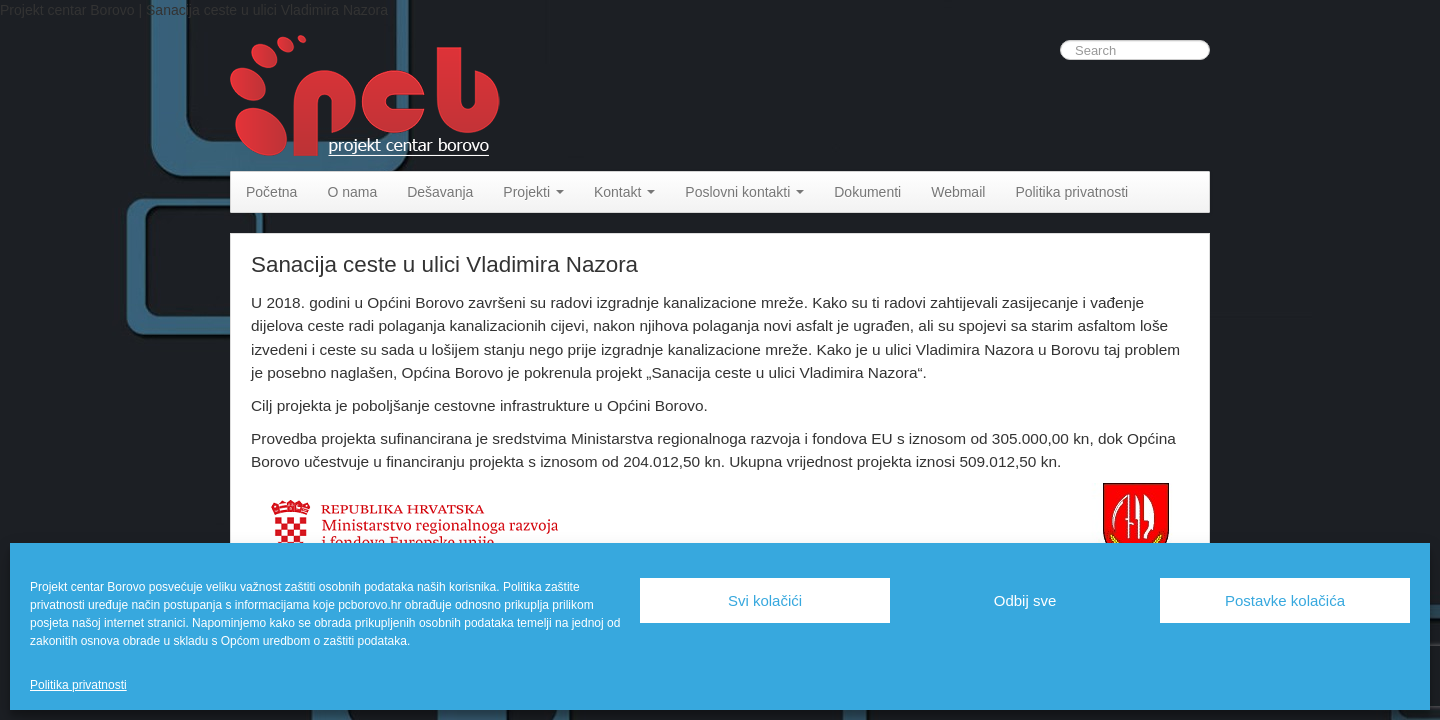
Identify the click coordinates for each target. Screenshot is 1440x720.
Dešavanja (440, 192)
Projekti (533, 192)
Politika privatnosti (78, 685)
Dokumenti (867, 192)
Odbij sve (1025, 600)
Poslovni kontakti (744, 192)
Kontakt (624, 192)
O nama (352, 192)
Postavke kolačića (1285, 600)
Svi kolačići (765, 600)
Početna (271, 192)
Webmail (958, 192)
